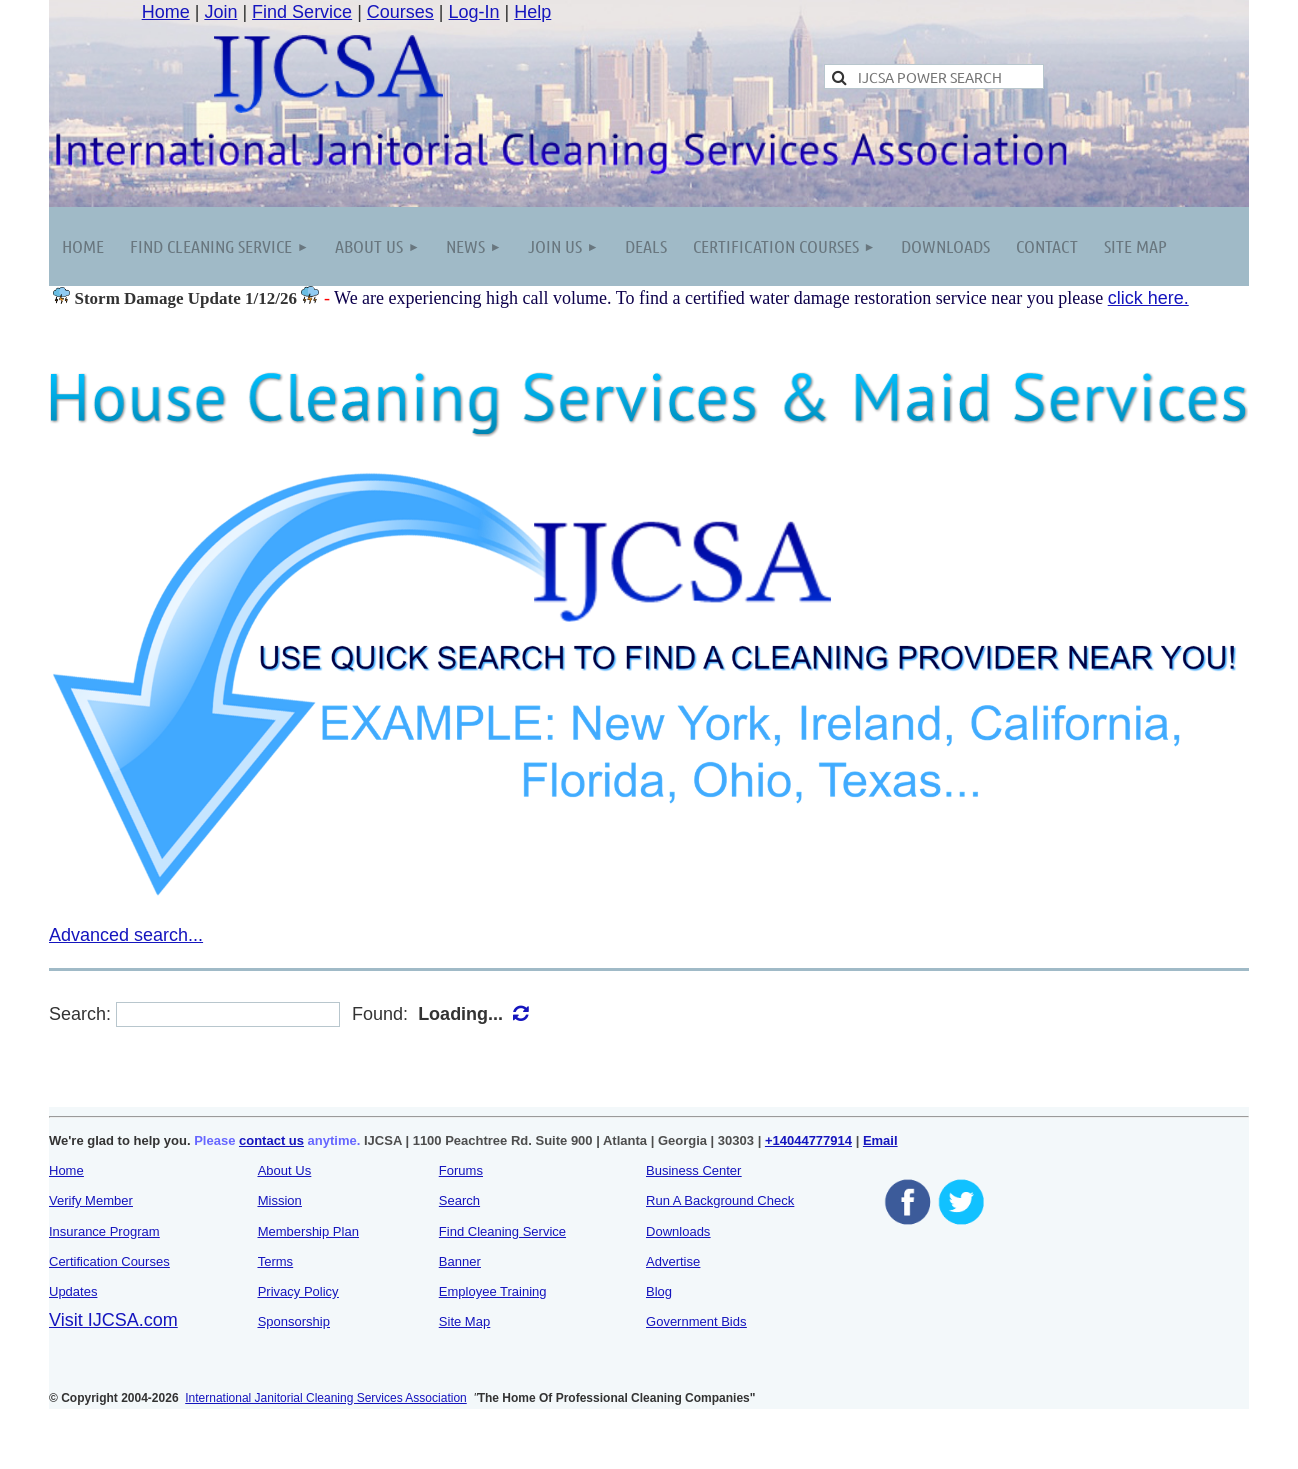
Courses (400, 12)
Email (880, 1140)
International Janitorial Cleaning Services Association (326, 1398)
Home (166, 12)
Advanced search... (126, 935)
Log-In (474, 12)
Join (220, 12)
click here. (1148, 298)
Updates (73, 1291)
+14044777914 (808, 1140)
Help (532, 12)
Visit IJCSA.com (113, 1320)
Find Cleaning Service (502, 1231)
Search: (80, 1014)
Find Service (302, 12)
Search (459, 1200)
